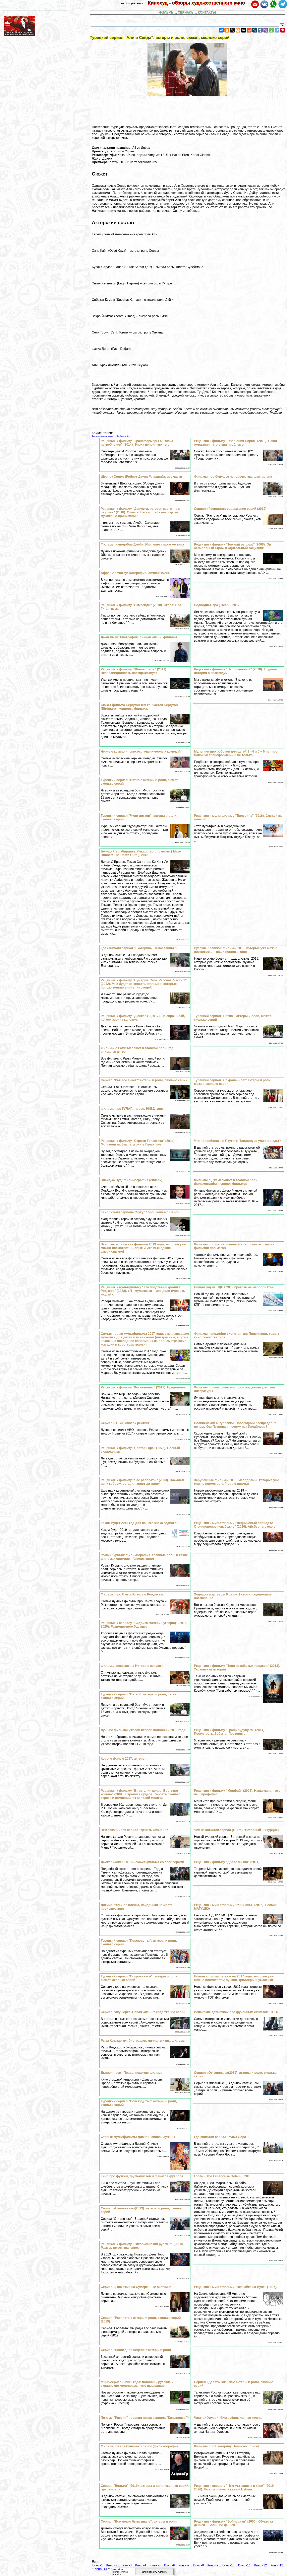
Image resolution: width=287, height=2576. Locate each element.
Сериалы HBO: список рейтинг (125, 1423)
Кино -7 (184, 2565)
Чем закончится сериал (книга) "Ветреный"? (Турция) (236, 1830)
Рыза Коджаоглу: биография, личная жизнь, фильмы (143, 2040)
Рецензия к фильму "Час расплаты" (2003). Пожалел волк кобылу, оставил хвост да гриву (142, 1481)
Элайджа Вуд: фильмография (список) (131, 1180)
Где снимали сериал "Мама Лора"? (221, 2137)
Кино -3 (126, 2565)
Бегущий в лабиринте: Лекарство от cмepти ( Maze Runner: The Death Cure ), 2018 (141, 853)
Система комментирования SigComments (110, 436)
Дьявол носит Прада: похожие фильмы (132, 2072)
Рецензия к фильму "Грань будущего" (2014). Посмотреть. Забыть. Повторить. (229, 1731)
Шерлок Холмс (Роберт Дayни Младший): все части (141, 476)
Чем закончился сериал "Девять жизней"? (134, 1830)
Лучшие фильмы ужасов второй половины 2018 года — (145, 1730)
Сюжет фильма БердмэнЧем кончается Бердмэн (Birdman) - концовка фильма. (139, 706)
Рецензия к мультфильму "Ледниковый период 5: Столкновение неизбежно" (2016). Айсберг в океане (234, 1524)
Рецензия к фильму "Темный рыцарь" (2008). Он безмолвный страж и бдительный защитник (232, 546)
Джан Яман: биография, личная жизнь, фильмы (139, 637)
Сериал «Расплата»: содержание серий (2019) (230, 508)
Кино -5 (155, 2565)
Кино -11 (244, 2565)
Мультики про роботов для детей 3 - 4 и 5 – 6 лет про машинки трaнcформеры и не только (236, 753)
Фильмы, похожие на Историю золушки (132, 1665)
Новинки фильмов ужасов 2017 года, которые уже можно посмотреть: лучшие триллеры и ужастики (233, 1978)
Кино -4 (140, 2565)
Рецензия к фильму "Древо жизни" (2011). (227, 1862)
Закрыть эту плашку (154, 2571)
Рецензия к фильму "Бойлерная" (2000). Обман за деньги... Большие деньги (233, 2523)
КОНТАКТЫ (207, 12)
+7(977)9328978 (132, 3)
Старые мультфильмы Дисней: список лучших (138, 2137)
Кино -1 (97, 2565)
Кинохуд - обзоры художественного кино (199, 2)
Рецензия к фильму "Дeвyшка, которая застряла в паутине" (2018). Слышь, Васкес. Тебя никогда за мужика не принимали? (140, 512)
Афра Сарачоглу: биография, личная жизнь (135, 573)
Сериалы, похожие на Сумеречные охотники (136, 2287)
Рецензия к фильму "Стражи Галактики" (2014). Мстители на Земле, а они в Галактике (138, 1142)
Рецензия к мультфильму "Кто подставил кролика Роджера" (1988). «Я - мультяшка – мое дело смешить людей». (143, 1291)
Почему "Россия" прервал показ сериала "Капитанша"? (145, 2417)
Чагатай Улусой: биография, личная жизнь (228, 2417)
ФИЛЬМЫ (166, 12)
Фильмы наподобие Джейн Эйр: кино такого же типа (142, 544)
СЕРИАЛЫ (186, 12)
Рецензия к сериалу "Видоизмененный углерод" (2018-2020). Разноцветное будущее (144, 1624)
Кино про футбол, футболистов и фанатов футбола (142, 2176)
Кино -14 (100, 2569)
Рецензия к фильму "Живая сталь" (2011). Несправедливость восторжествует (134, 671)
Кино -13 (276, 2565)
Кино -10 (228, 2565)
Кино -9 (212, 2565)
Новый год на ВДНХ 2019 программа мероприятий (234, 1287)
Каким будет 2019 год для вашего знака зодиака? (139, 1523)
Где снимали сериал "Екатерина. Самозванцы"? (139, 948)
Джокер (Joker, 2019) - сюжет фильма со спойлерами (142, 1862)
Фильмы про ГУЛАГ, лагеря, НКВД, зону (132, 1108)
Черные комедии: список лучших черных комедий (141, 751)
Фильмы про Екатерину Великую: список (227, 2446)
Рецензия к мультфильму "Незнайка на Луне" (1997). (235, 2287)
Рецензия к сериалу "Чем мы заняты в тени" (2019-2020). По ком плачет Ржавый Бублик (234, 2487)
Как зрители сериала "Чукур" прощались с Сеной (140, 1212)
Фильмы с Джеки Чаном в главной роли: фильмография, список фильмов (226, 1181)
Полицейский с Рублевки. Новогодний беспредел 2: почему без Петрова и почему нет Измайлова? (235, 1424)
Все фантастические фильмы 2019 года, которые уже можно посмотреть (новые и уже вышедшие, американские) (143, 1248)
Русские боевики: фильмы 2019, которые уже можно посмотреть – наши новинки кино (235, 949)
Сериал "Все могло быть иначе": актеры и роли (139, 2521)
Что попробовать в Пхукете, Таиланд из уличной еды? (237, 1140)
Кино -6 (169, 2565)
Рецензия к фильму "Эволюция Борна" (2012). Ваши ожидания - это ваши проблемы (235, 442)
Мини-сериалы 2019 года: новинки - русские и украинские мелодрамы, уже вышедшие (137, 2383)
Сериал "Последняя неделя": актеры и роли (136, 2350)
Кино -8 (198, 2565)
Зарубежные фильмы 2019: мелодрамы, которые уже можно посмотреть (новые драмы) (236, 1481)
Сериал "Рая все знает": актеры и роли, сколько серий (144, 1080)
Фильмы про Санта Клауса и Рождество (132, 1594)
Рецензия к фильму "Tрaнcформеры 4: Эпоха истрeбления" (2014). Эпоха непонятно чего (137, 442)
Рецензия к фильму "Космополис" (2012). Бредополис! (144, 1387)
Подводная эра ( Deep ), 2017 (216, 605)
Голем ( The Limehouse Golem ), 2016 (222, 2176)
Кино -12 (260, 2565)
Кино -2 (111, 2565)
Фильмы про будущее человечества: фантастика (233, 476)
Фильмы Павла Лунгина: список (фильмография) (140, 2446)
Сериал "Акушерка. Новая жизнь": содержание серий (143, 2012)
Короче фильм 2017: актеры (123, 1758)
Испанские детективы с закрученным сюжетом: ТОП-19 (237, 2012)
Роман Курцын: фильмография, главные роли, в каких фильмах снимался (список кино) (144, 1556)
